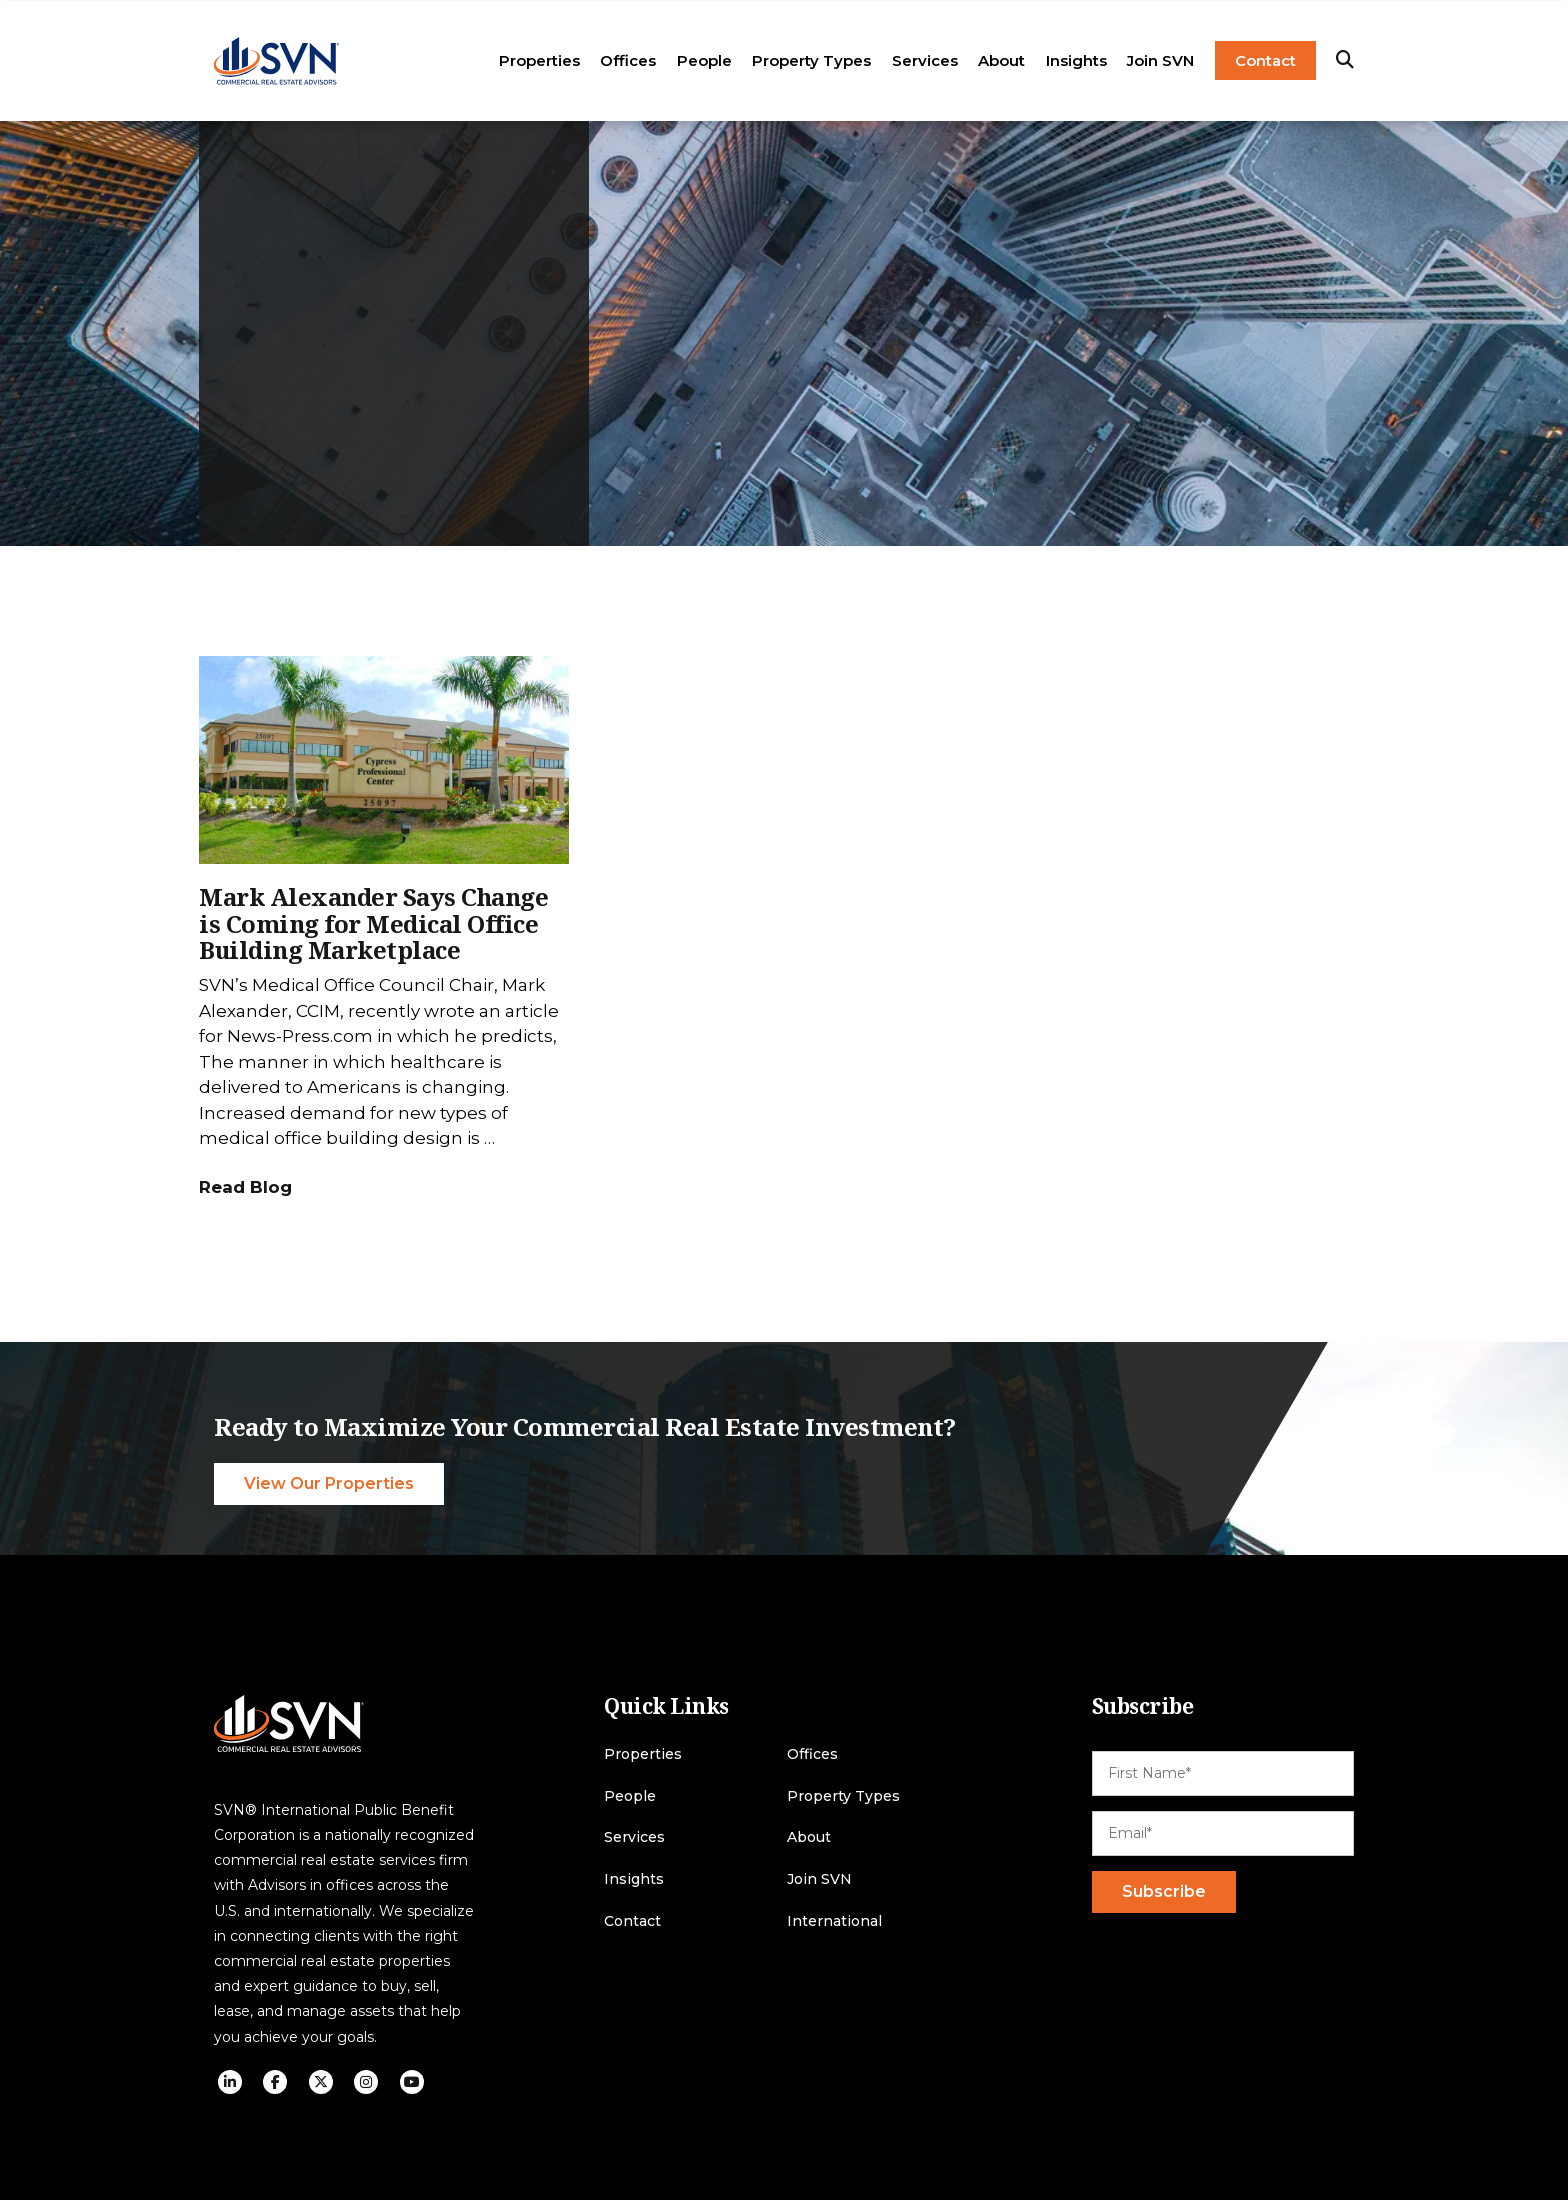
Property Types (811, 60)
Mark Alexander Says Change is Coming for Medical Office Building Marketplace (373, 923)
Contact (1265, 60)
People (704, 60)
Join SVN (1160, 60)
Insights (1076, 60)
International (834, 1921)
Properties (539, 60)
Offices (628, 60)
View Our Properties (329, 1483)
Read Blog (245, 1187)
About (1001, 60)
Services (925, 60)
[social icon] (230, 2082)
